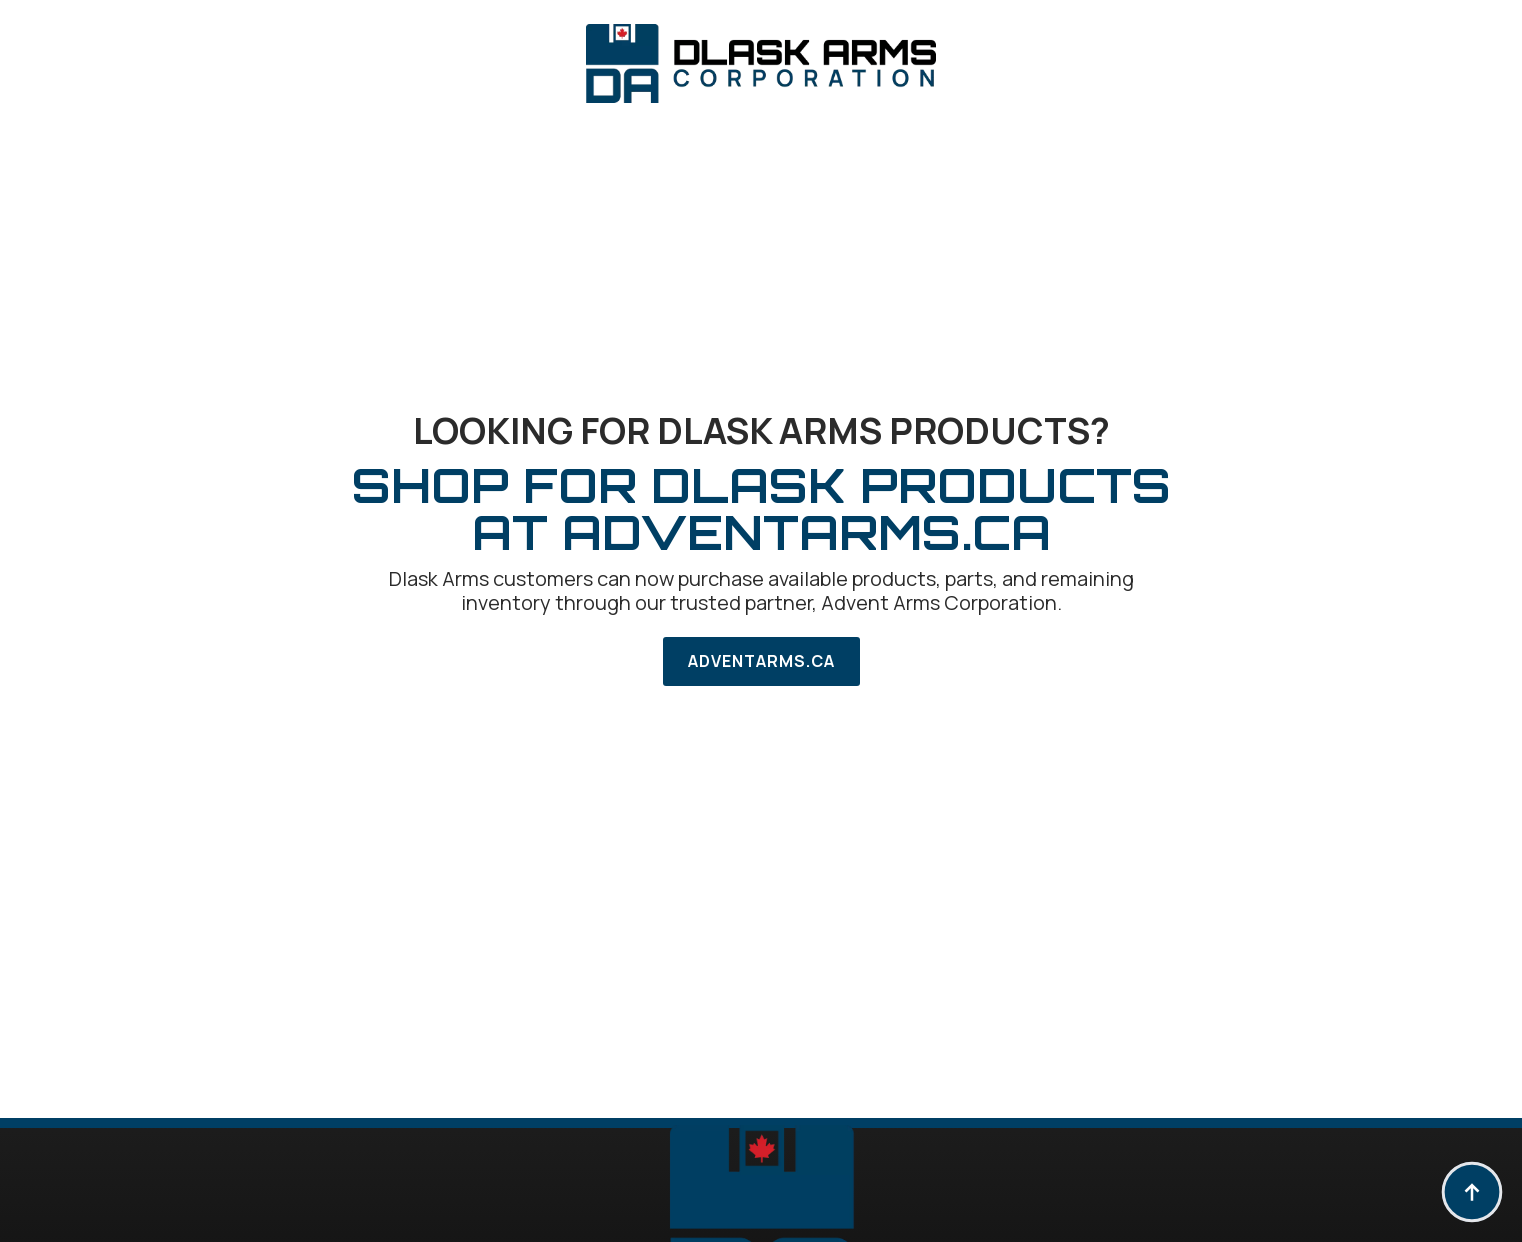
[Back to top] (1472, 1192)
